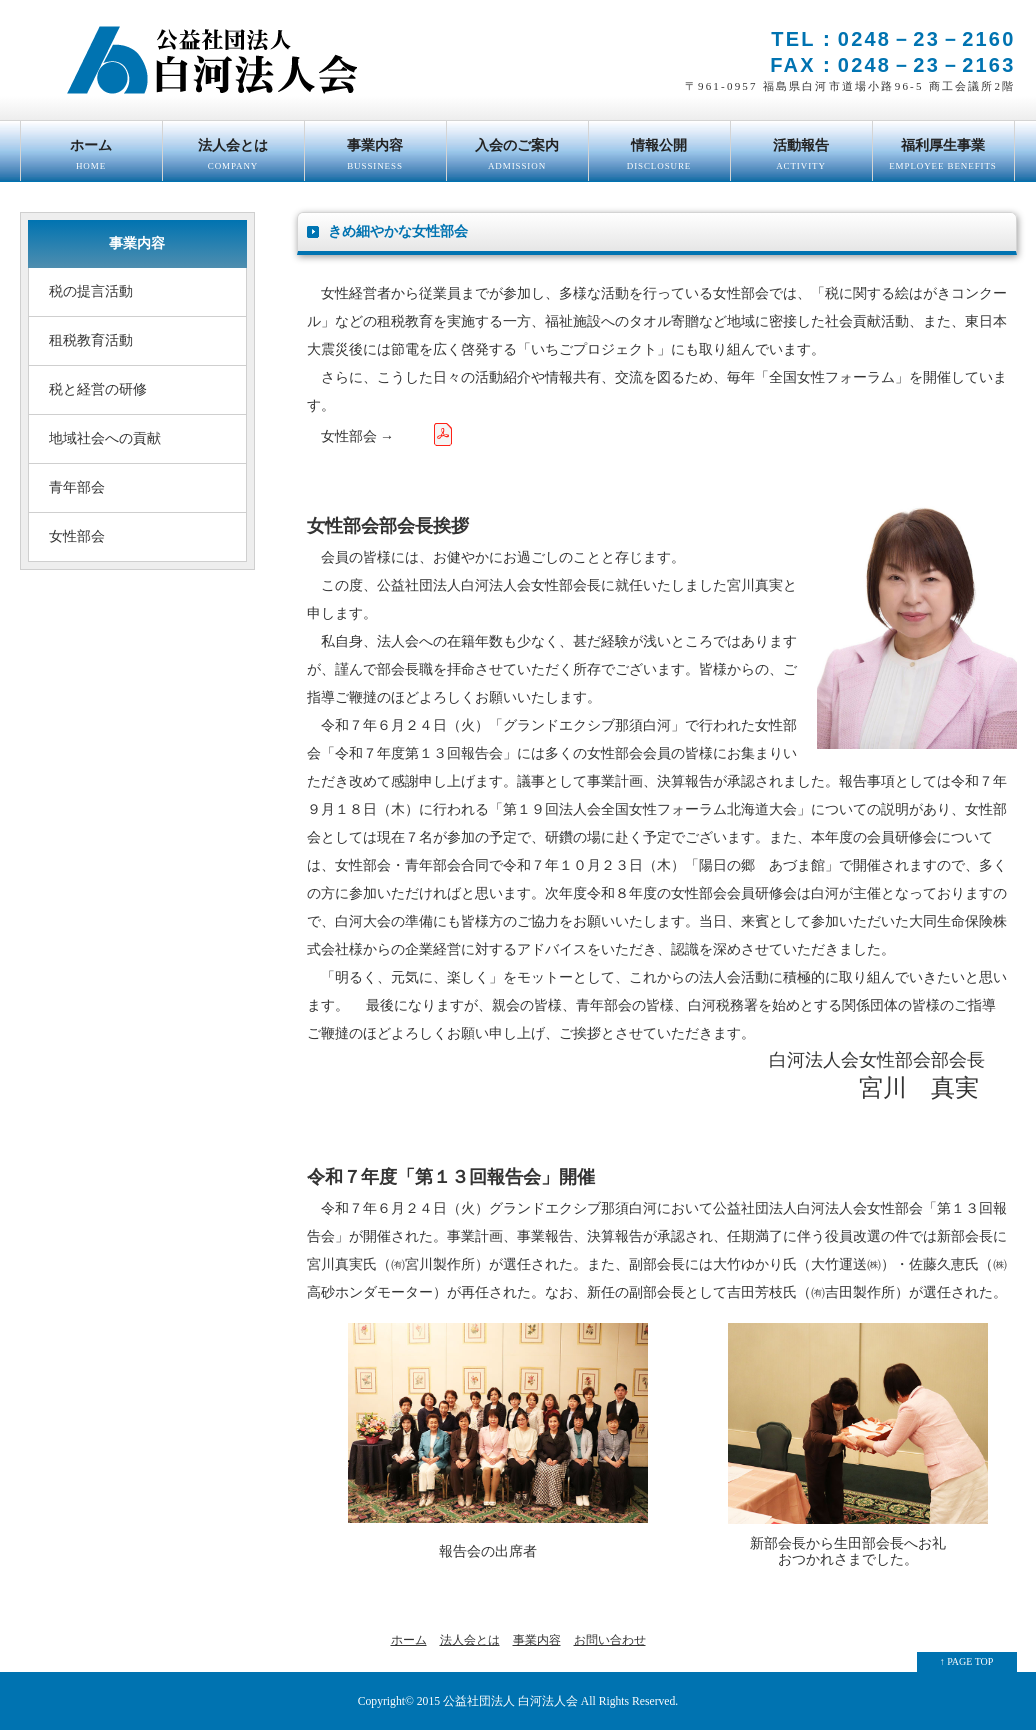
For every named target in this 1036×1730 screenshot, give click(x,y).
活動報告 (801, 159)
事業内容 (375, 159)
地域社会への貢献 (105, 438)
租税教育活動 (91, 340)
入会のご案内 (517, 159)
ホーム (91, 159)
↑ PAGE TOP (967, 1661)
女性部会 (77, 536)
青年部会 (77, 487)
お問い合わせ (610, 1640)
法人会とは (233, 159)
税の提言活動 (91, 291)
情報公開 (659, 159)
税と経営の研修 (98, 389)
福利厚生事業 (943, 159)
